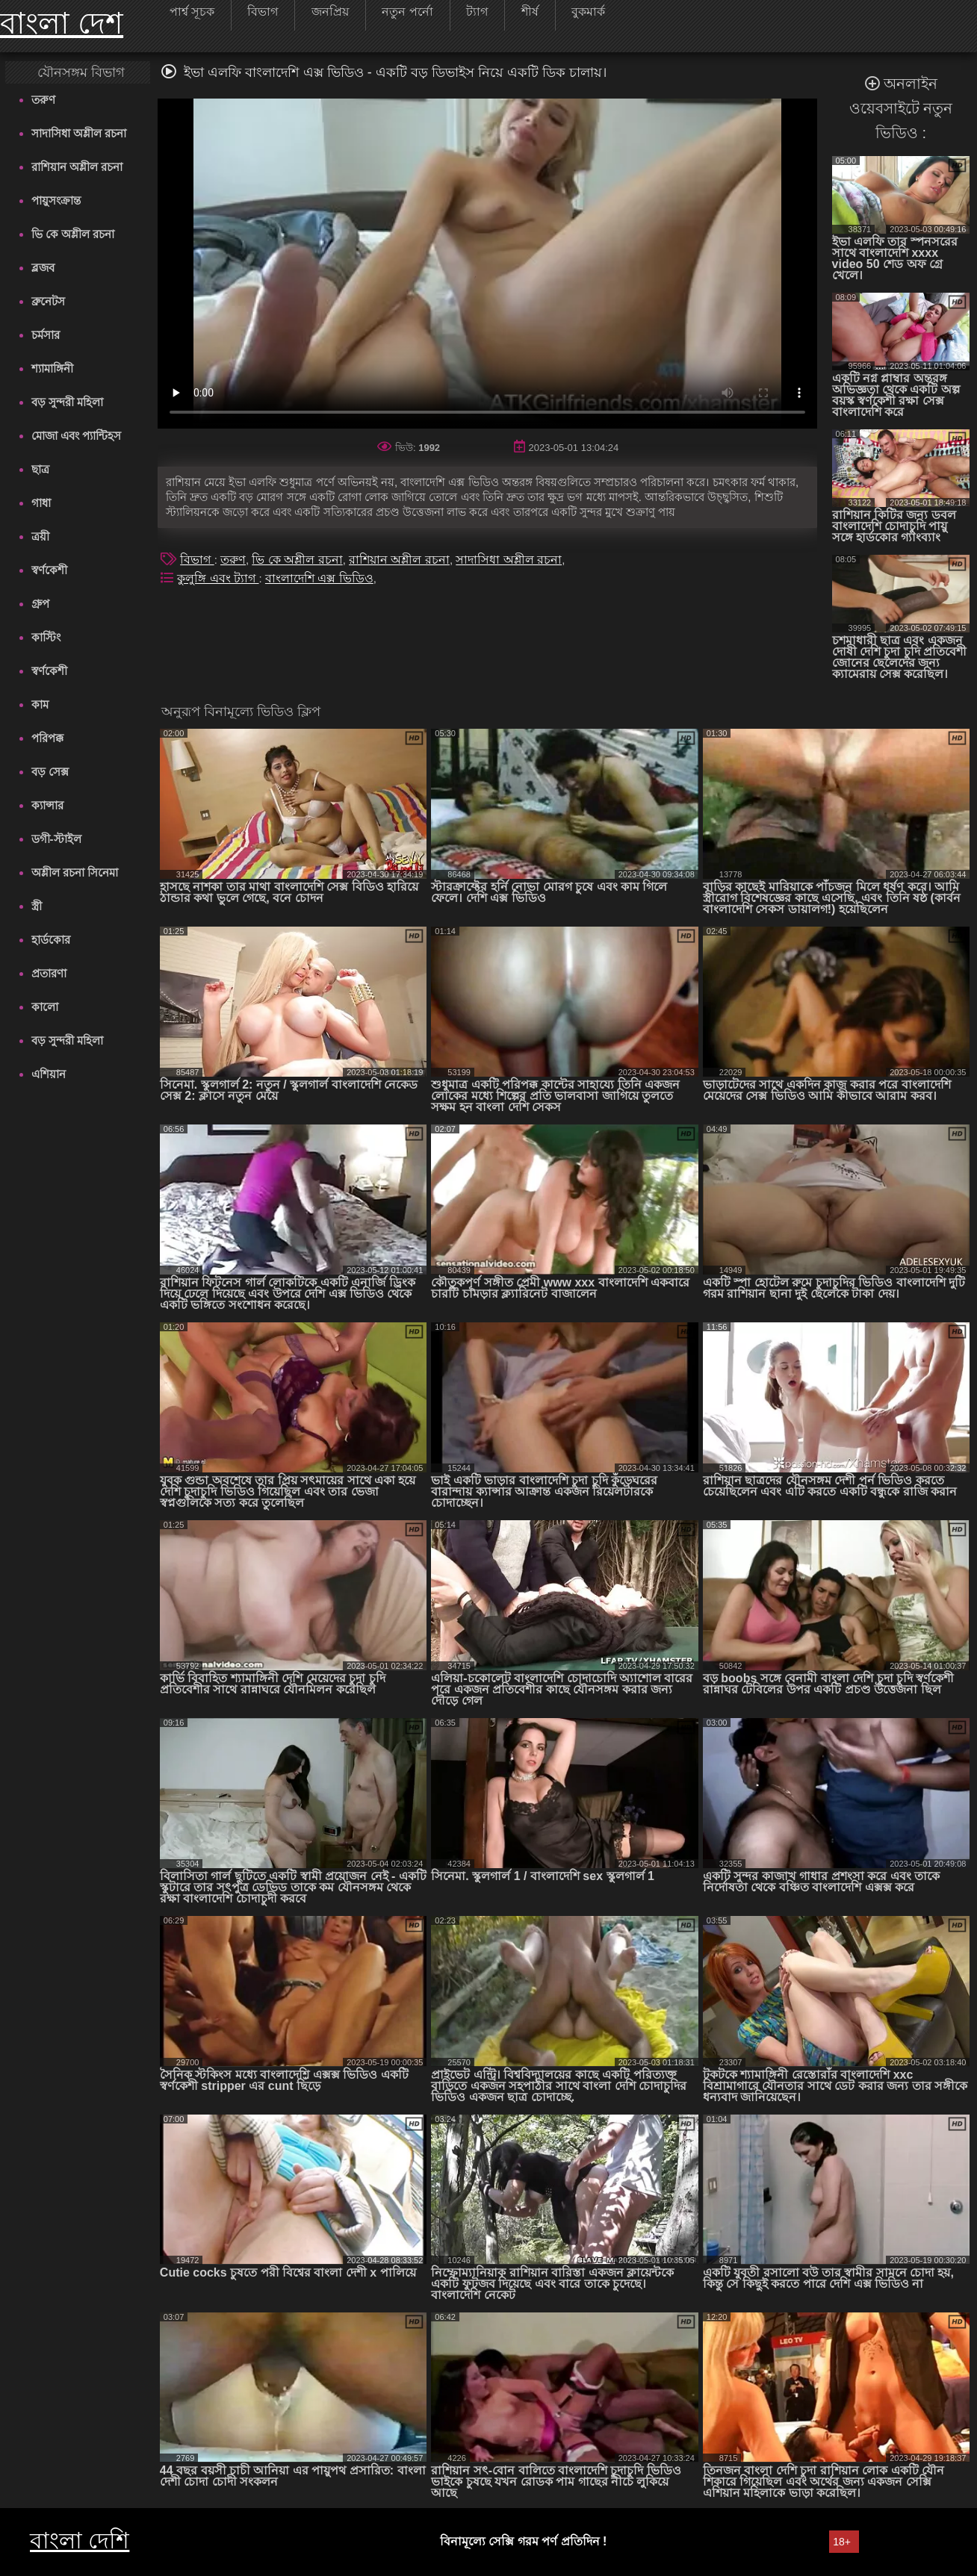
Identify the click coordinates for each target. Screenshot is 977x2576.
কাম (40, 704)
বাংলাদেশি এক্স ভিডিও (319, 578)
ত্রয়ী (40, 536)
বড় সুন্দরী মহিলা (67, 402)
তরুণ (43, 99)
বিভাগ (197, 559)
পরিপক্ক (47, 738)
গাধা (41, 503)
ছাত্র (40, 469)
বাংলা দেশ (61, 23)
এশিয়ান (48, 1074)
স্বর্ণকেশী (49, 570)
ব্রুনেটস (48, 301)
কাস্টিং (46, 637)
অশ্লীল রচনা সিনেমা (74, 872)
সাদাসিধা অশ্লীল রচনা (78, 133)
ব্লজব (43, 267)
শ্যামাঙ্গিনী (52, 368)
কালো (44, 1007)
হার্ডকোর (50, 939)
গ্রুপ (40, 603)
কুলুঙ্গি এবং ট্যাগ (217, 578)
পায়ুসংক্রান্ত (56, 200)
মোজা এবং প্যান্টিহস (76, 435)
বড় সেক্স (50, 771)
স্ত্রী (36, 906)
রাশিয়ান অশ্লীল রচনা (76, 167)
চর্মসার (45, 335)
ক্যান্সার (47, 805)
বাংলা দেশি (79, 2540)
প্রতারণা (48, 973)
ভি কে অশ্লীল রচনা (73, 234)
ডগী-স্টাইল (56, 839)
